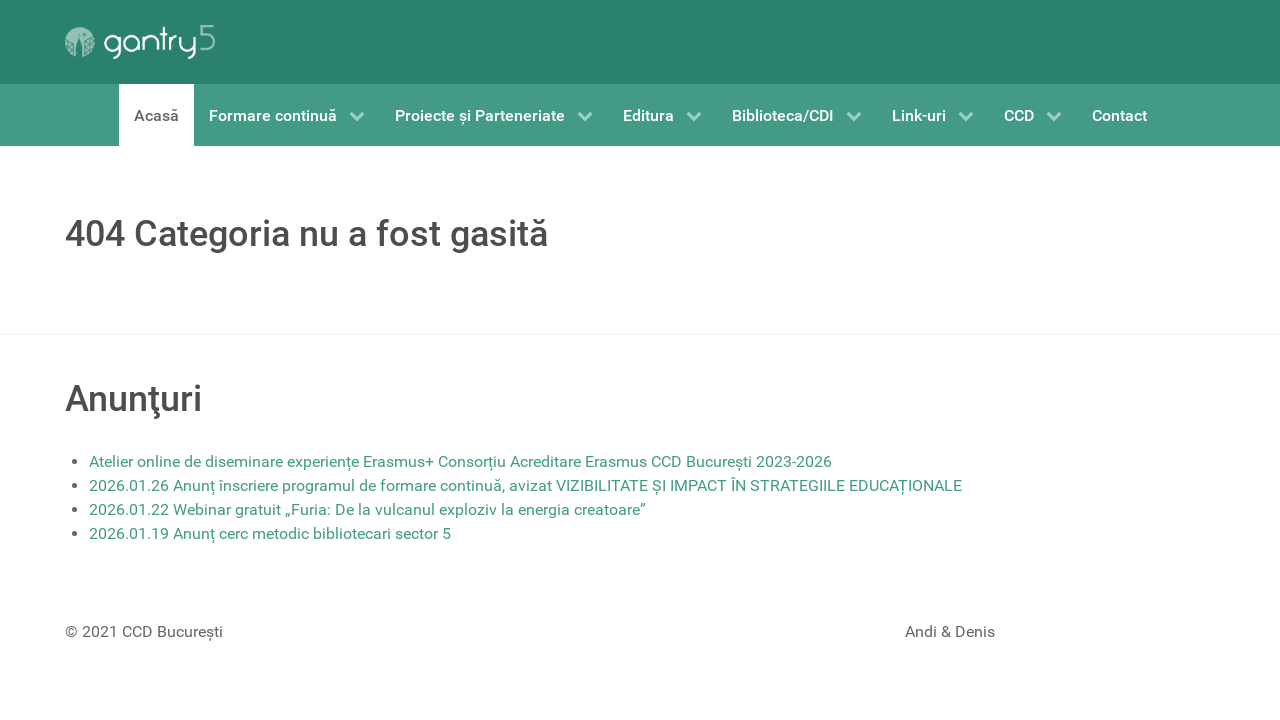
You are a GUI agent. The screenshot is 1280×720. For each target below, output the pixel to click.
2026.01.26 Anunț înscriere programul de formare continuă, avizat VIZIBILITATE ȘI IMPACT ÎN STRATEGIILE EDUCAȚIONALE (525, 485)
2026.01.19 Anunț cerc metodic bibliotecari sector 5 (270, 533)
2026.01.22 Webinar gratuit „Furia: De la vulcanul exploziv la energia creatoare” (367, 509)
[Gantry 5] (140, 42)
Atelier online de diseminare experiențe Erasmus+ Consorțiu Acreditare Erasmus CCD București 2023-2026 (460, 461)
